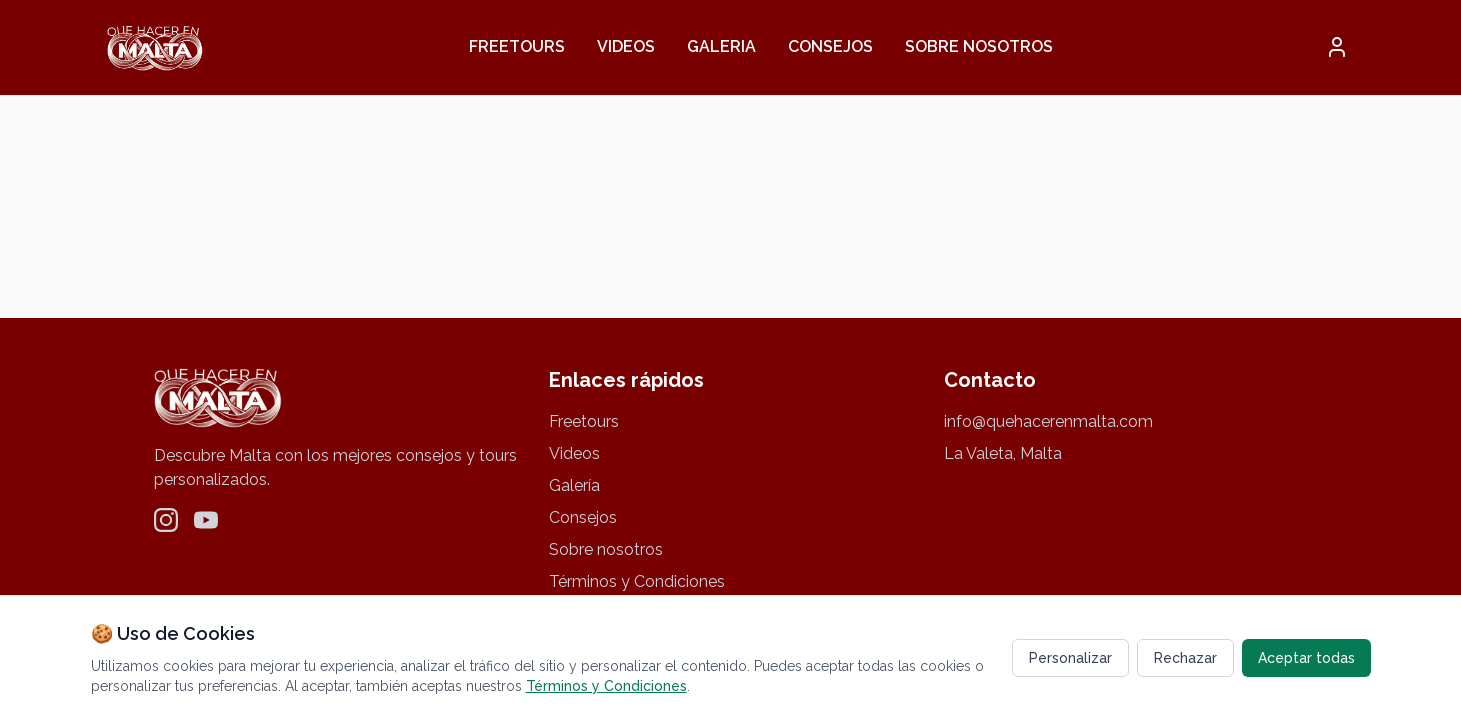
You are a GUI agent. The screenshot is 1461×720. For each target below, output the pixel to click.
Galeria (721, 46)
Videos (626, 46)
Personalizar (1070, 658)
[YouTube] (206, 520)
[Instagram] (166, 520)
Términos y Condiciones (637, 581)
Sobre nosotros (979, 46)
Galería (574, 485)
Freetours (517, 46)
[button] (1337, 47)
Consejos (830, 46)
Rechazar (1185, 658)
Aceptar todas (1306, 658)
